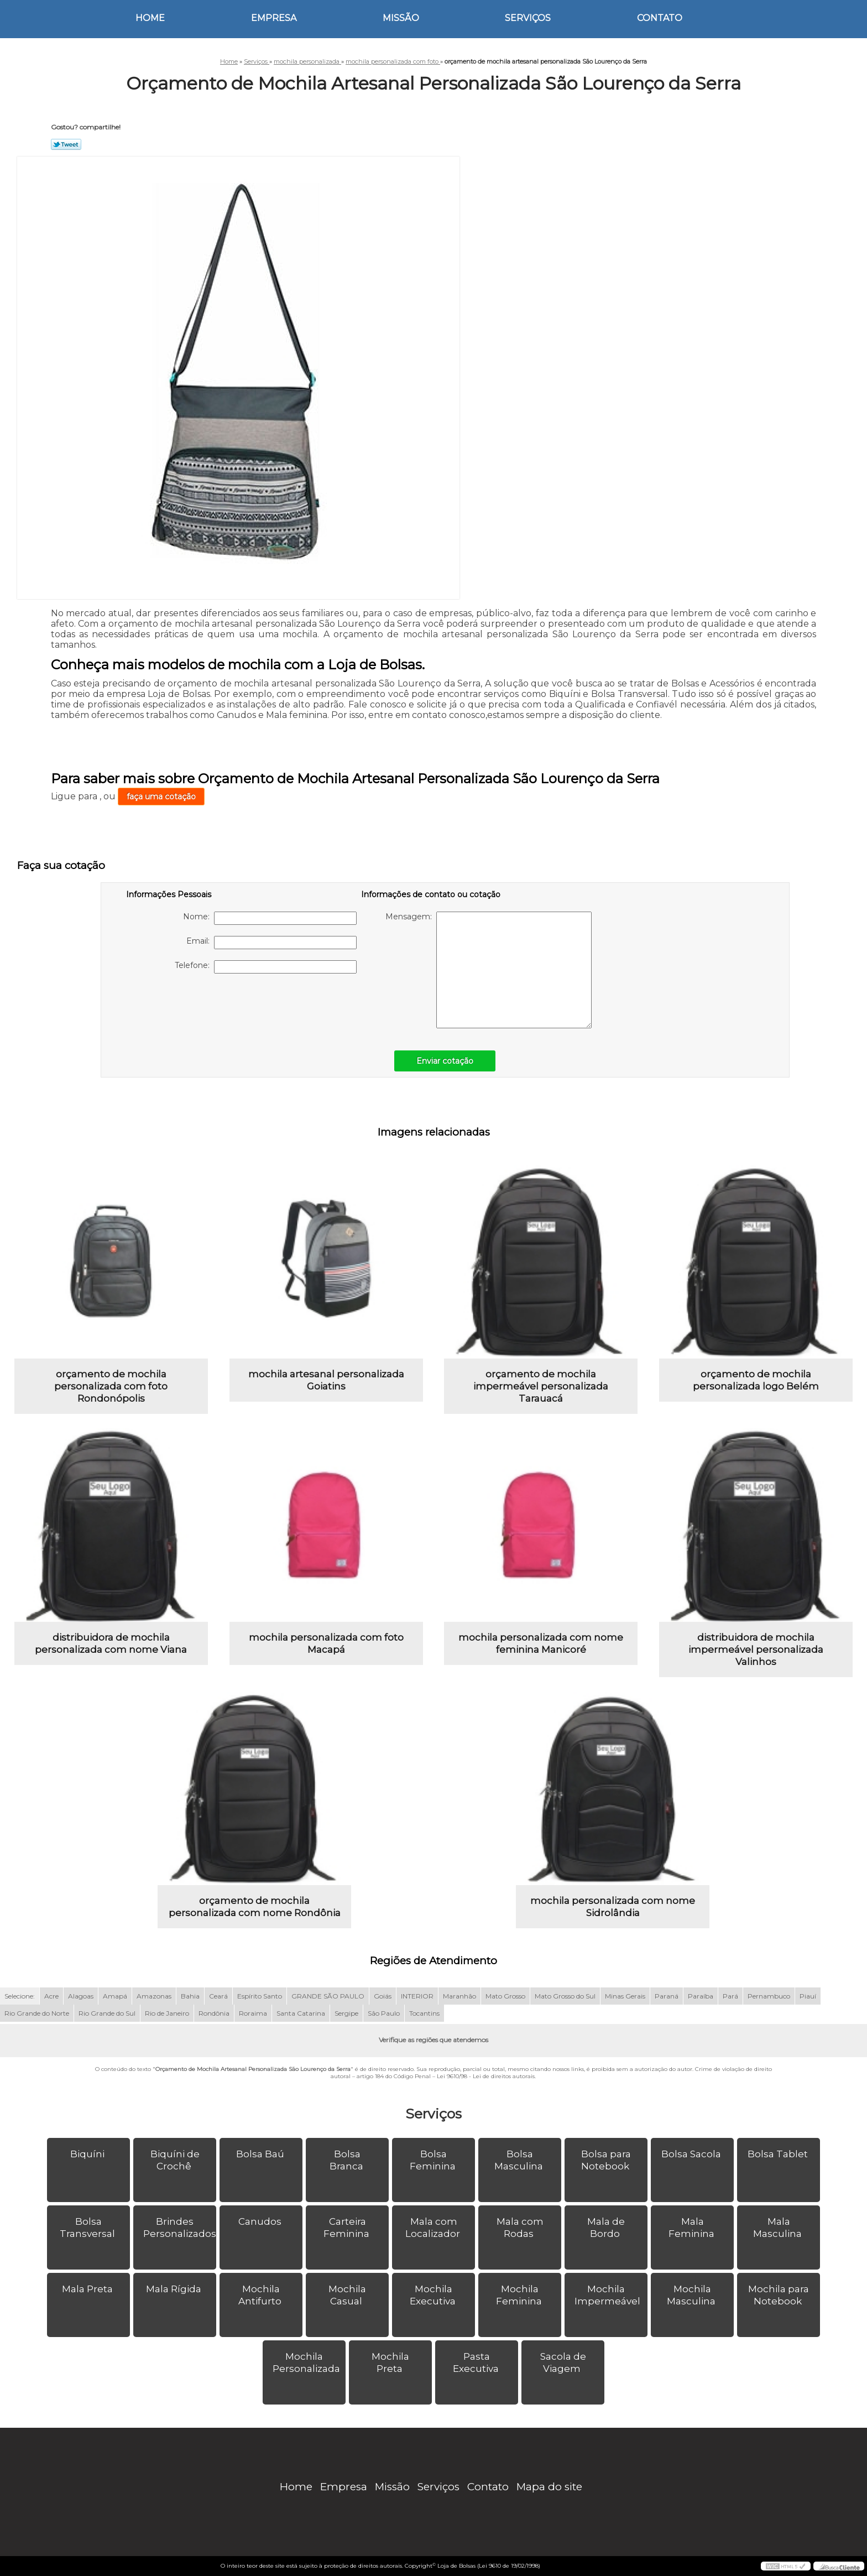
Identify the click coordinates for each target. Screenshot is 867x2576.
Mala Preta (88, 2288)
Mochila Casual (347, 2295)
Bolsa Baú (261, 2153)
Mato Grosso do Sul (565, 1996)
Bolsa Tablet (779, 2153)
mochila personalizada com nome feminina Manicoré (540, 1643)
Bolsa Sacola (692, 2153)
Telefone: (266, 967)
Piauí (808, 1996)
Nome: (270, 918)
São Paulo (384, 2013)
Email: (271, 942)
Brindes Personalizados (179, 2227)
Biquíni (88, 2153)
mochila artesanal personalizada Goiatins (326, 1380)
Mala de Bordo (606, 2227)
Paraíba (700, 1996)
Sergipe (346, 2013)
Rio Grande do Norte (36, 2013)
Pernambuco (769, 1996)
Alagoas (80, 1996)
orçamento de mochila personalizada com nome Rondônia (255, 1906)
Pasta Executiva (477, 2362)
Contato (659, 18)
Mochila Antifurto (261, 2295)
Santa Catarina (300, 2013)
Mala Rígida (174, 2288)
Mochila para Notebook (778, 2295)
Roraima (253, 2013)
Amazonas (154, 1996)
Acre (51, 1996)
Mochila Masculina (692, 2295)
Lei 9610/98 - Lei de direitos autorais (486, 2076)
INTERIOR (417, 1996)
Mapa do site (549, 2486)
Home (150, 18)
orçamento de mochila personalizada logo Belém (756, 1380)
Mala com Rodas (520, 2227)
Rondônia (214, 2013)
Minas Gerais (625, 1996)
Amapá (115, 1996)
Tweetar (66, 144)
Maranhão (459, 1996)
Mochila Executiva (434, 2295)
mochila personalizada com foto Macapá (326, 1643)
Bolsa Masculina (519, 2160)
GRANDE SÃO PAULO (327, 1996)
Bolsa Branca (347, 2160)
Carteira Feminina (347, 2227)
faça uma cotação (161, 797)
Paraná (666, 1996)
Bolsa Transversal (88, 2227)
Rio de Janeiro (167, 2013)
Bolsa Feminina (434, 2160)
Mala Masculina (778, 2227)
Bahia (190, 1996)
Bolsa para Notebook (606, 2160)
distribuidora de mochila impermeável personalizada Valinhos (755, 1649)
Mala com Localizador (433, 2227)
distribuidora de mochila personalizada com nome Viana (111, 1643)
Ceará (218, 1996)
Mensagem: (488, 970)
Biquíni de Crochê (175, 2160)
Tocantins (424, 2013)
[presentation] (196, 1006)
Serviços (528, 18)
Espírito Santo (259, 1996)
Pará (730, 1996)
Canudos (261, 2221)
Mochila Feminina (520, 2295)
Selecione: (19, 1996)
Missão (401, 18)
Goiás (382, 1996)
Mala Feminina (692, 2227)
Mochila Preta (390, 2362)
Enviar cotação (444, 1061)
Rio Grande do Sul (107, 2013)
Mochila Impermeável (608, 2295)
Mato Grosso (505, 1996)
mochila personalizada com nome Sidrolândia (612, 1906)
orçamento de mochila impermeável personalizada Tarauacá (540, 1386)
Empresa (273, 18)
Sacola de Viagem (563, 2362)
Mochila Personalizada (307, 2362)
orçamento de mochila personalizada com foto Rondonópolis (111, 1386)
